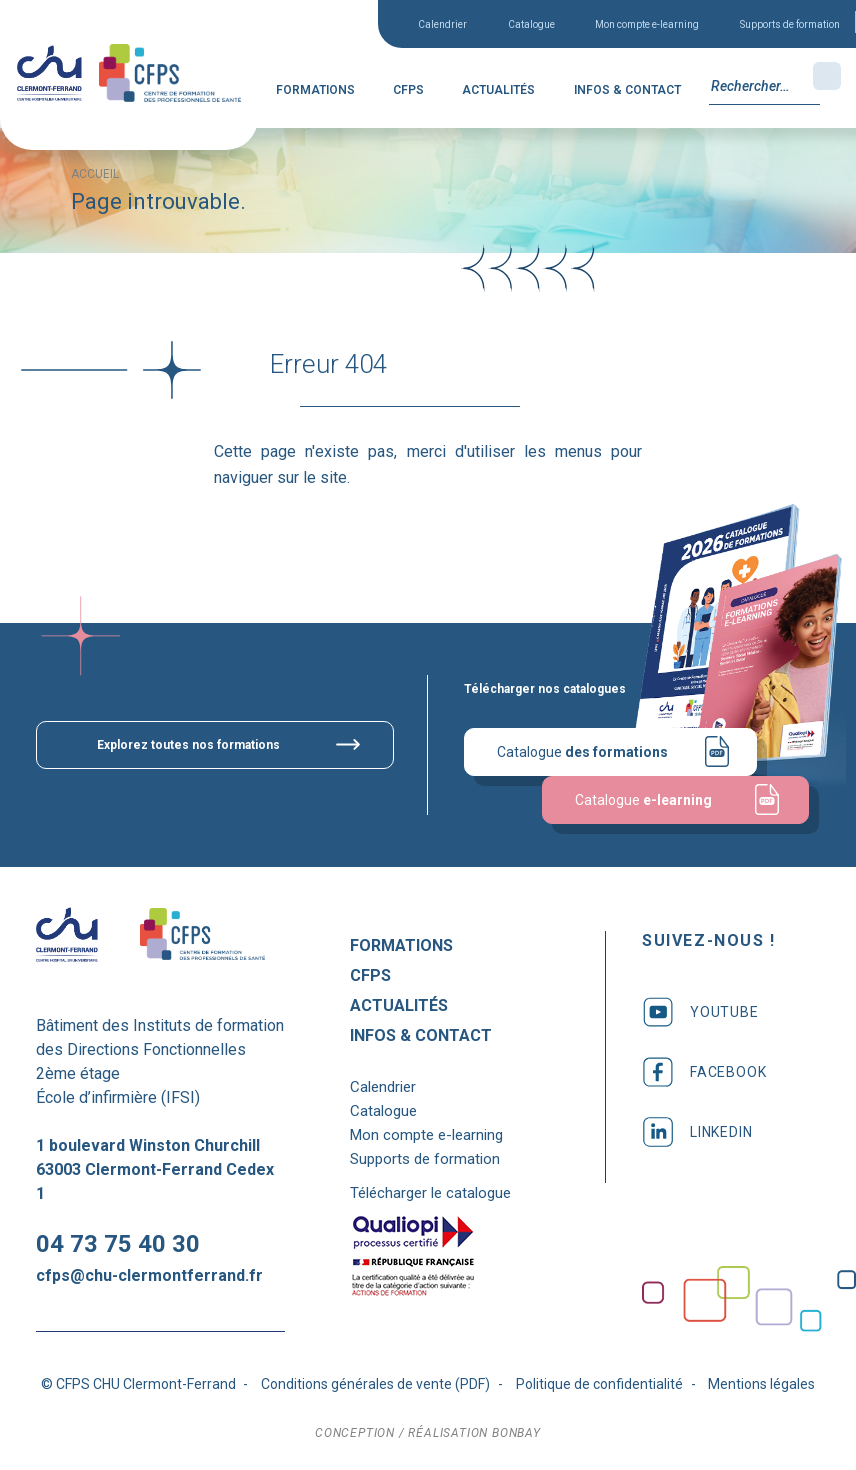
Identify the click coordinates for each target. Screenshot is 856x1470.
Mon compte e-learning (647, 24)
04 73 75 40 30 (118, 1244)
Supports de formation (790, 24)
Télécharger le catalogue (430, 1193)
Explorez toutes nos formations (188, 745)
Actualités (498, 90)
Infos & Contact (627, 90)
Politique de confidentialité (599, 1384)
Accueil (95, 174)
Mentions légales (761, 1384)
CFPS (408, 90)
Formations (315, 90)
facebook (704, 1072)
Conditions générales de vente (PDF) (375, 1384)
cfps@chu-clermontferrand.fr (149, 1275)
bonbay (516, 1433)
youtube (700, 1012)
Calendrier (442, 24)
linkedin (697, 1132)
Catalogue (531, 24)
